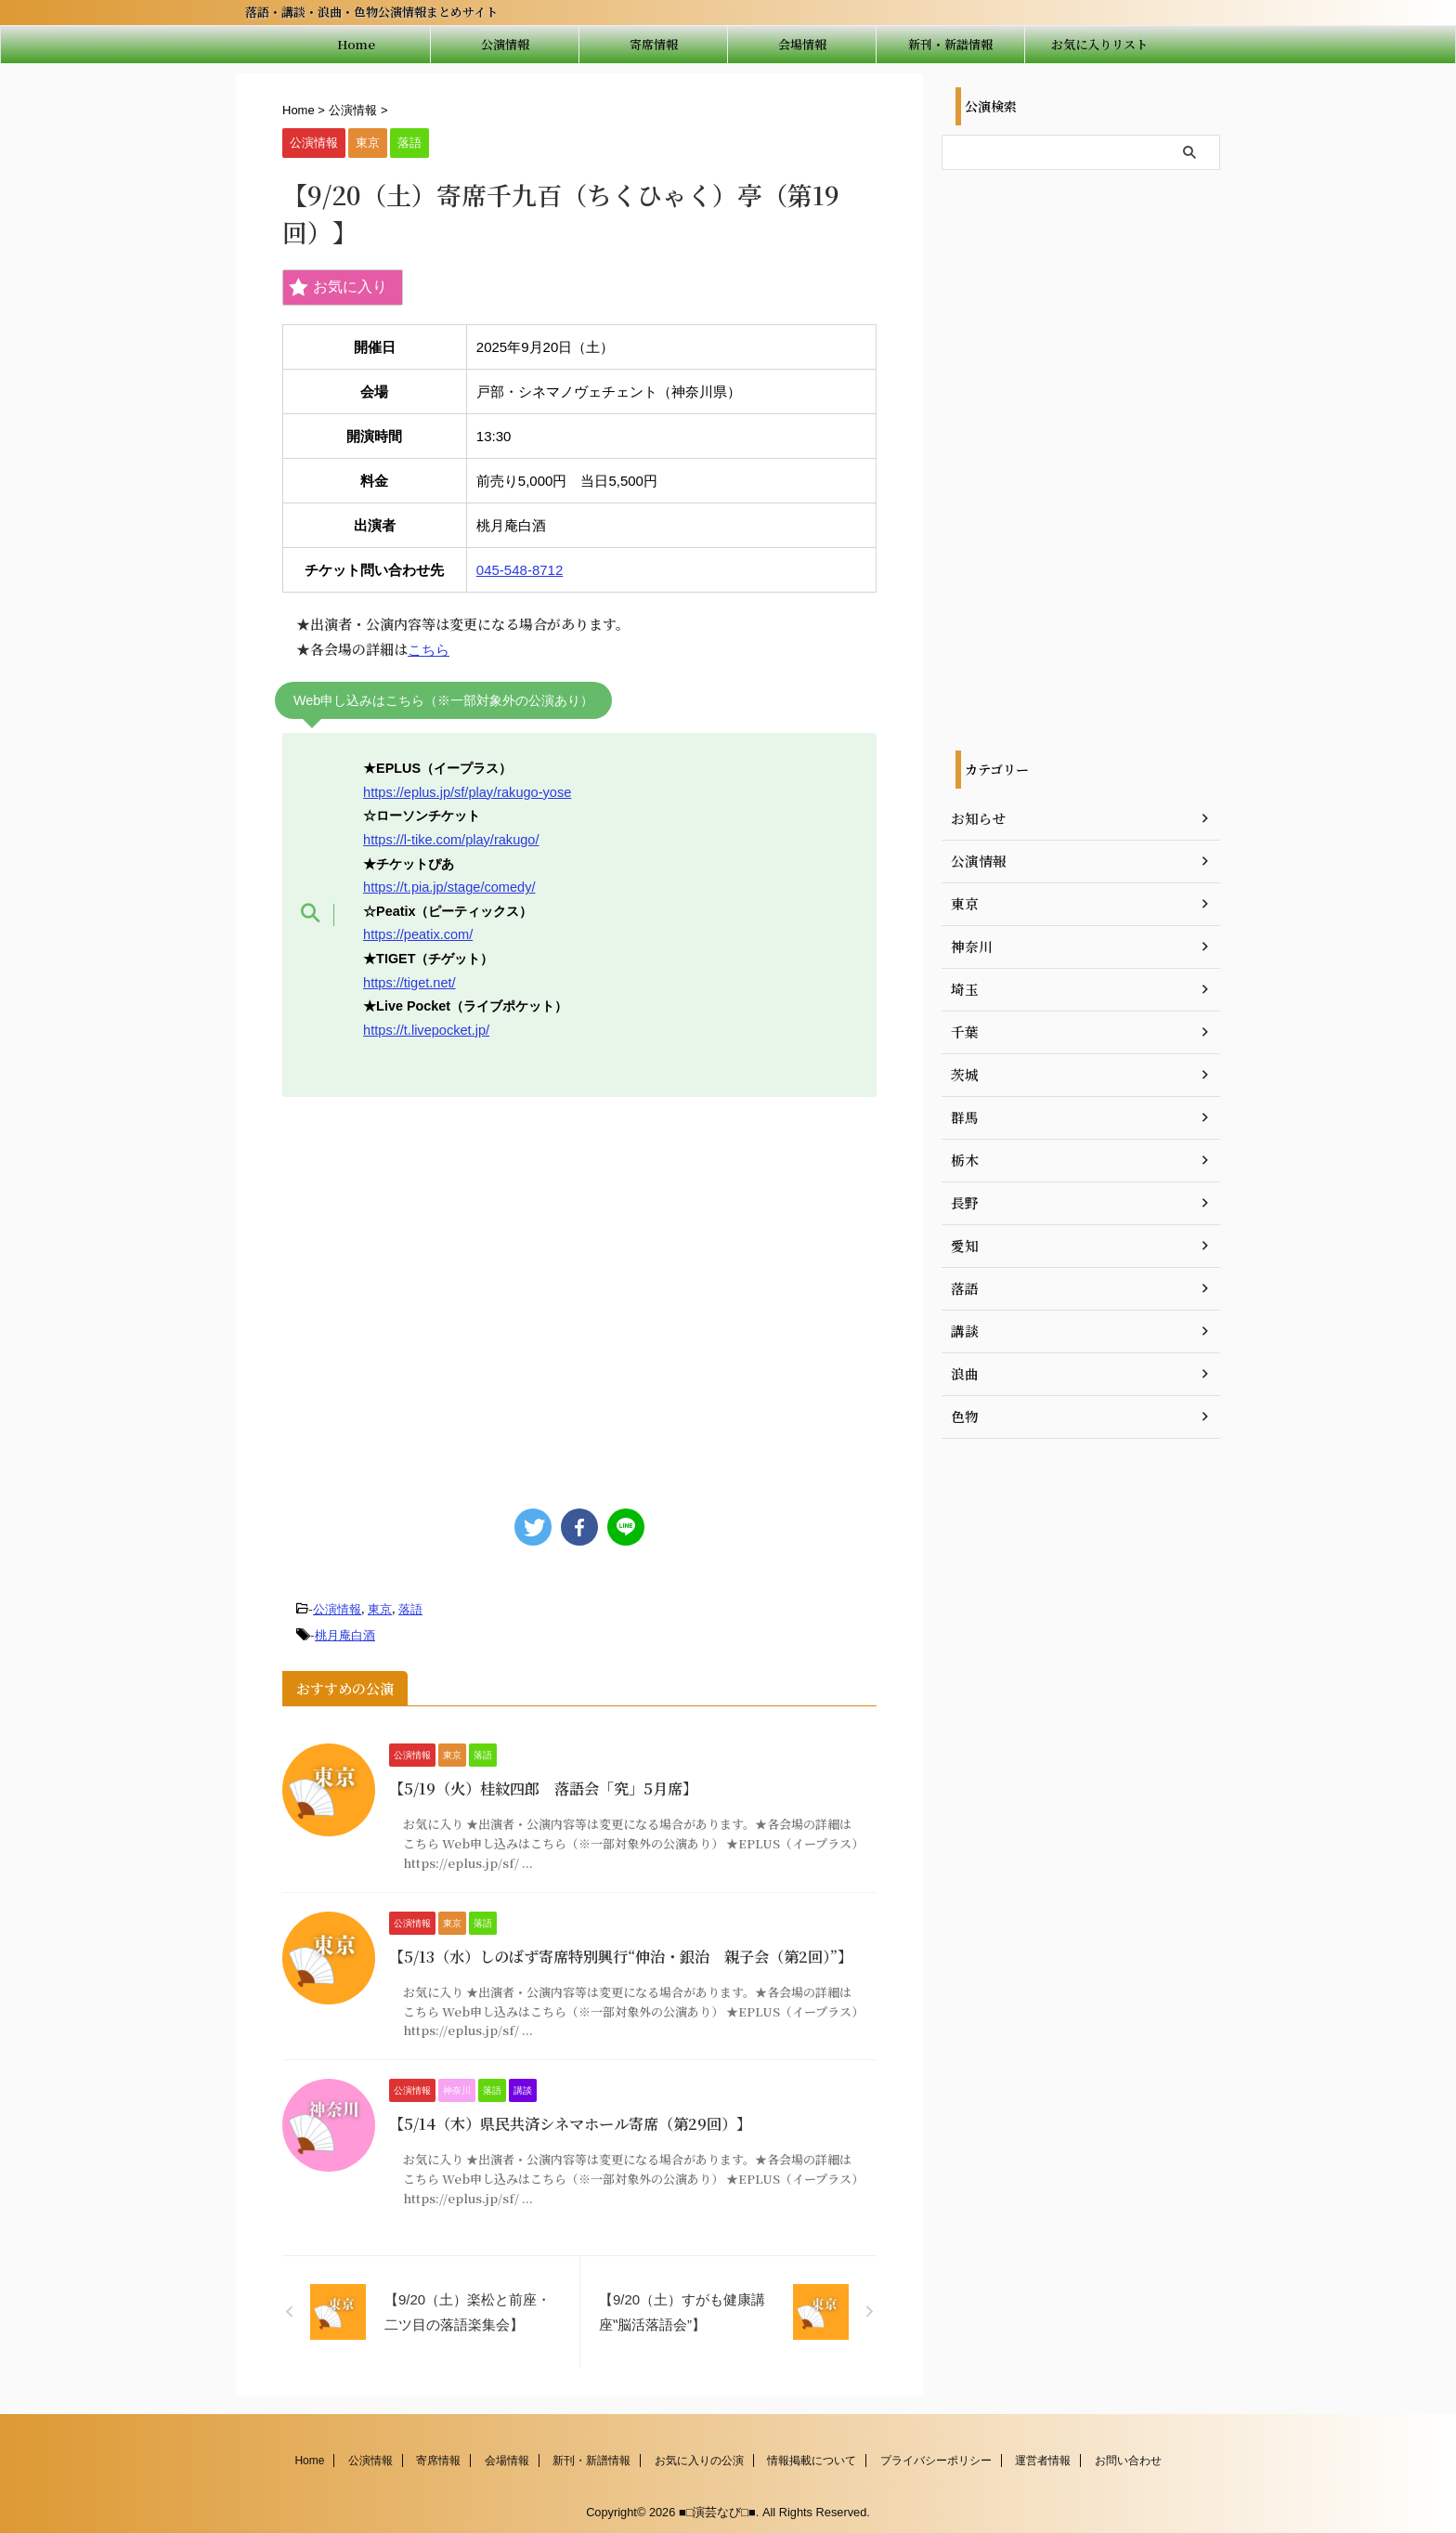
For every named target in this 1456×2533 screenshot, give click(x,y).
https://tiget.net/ (408, 980)
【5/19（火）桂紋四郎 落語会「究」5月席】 (542, 1784)
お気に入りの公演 (699, 2455)
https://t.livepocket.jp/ (425, 1027)
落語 (410, 1606)
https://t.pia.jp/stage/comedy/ (448, 885)
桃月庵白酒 (345, 1632)
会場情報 (802, 44)
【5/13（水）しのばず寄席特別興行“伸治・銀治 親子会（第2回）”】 (620, 1952)
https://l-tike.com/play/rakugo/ (450, 838)
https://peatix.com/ (417, 932)
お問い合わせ (1128, 2455)
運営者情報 (1043, 2455)
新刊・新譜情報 (950, 44)
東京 (380, 1606)
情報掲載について (811, 2455)
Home (356, 44)
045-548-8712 (519, 570)
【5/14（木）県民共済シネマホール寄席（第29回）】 (569, 2120)
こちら (428, 650)
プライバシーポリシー (936, 2455)
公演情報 (505, 44)
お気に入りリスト (1099, 44)
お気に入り (338, 287)
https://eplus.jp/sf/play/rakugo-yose (466, 791)
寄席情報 (654, 44)
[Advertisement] (579, 1291)
